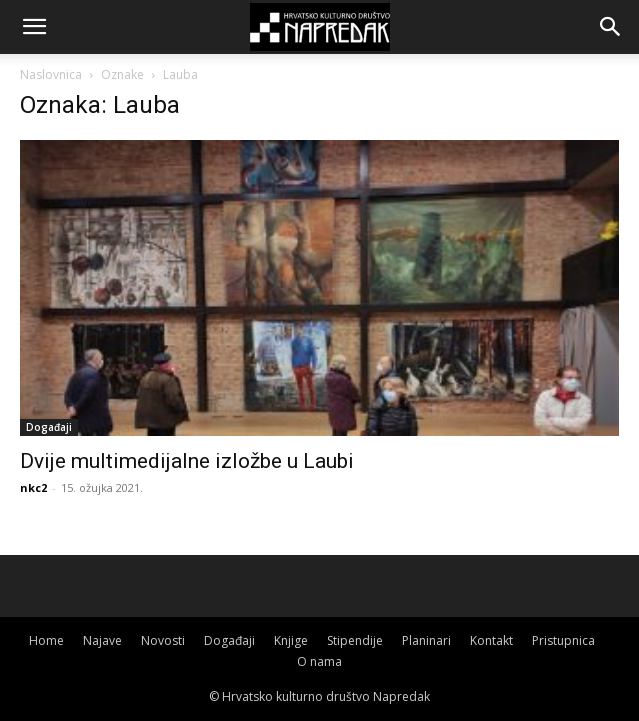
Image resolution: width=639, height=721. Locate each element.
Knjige (291, 640)
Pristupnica (563, 640)
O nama (319, 661)
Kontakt (491, 640)
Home (46, 640)
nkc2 (33, 487)
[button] (34, 27)
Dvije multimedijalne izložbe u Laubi (187, 461)
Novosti (163, 640)
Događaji (49, 427)
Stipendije (355, 640)
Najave (102, 640)
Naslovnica (51, 74)
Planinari (426, 640)
